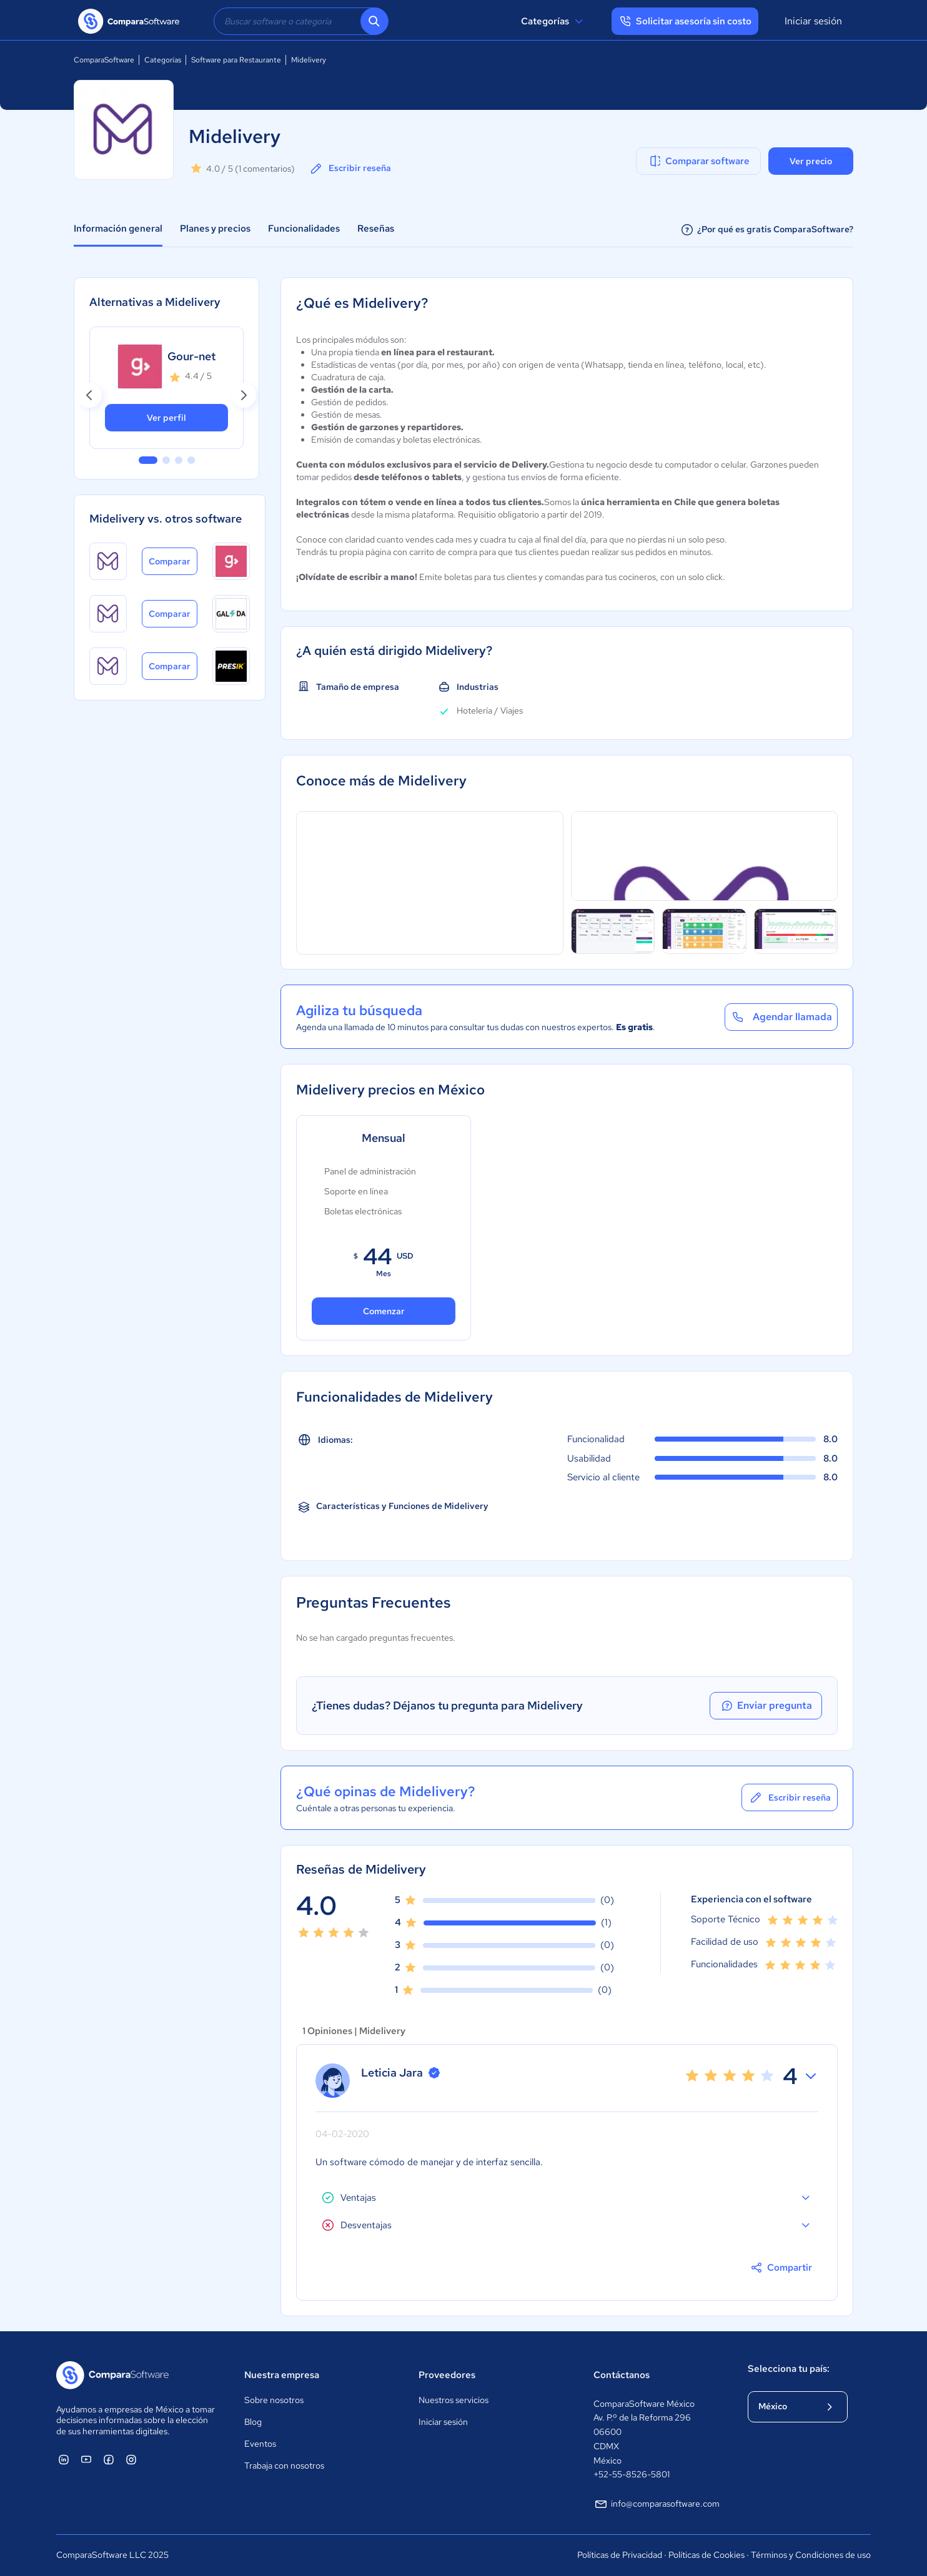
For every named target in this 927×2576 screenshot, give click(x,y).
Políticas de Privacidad (619, 2554)
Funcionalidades (304, 228)
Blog (253, 2421)
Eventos (260, 2443)
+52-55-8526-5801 (631, 2474)
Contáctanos (621, 2375)
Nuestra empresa (281, 2375)
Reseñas (375, 228)
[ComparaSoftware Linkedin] (63, 2459)
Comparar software (699, 161)
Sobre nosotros (274, 2400)
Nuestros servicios (453, 2400)
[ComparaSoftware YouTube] (86, 2459)
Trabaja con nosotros (284, 2465)
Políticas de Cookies (706, 2554)
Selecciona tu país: (789, 2368)
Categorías (554, 21)
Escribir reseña (350, 168)
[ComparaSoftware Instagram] (131, 2459)
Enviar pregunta (766, 1705)
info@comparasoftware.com (656, 2504)
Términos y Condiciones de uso (811, 2554)
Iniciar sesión (813, 20)
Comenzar (384, 1311)
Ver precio (811, 161)
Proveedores (447, 2375)
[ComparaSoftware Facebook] (108, 2459)
